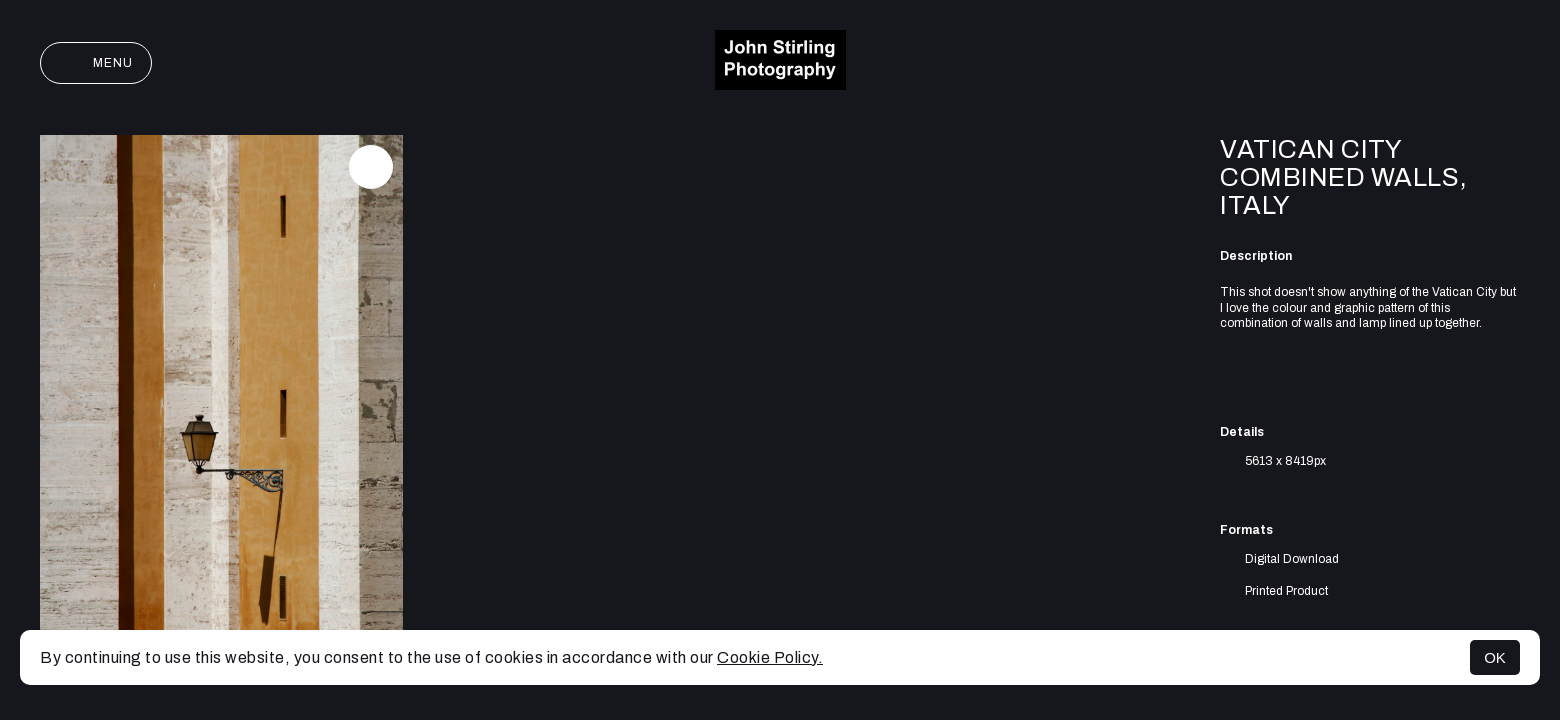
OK (1495, 657)
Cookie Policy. (770, 657)
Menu (96, 63)
